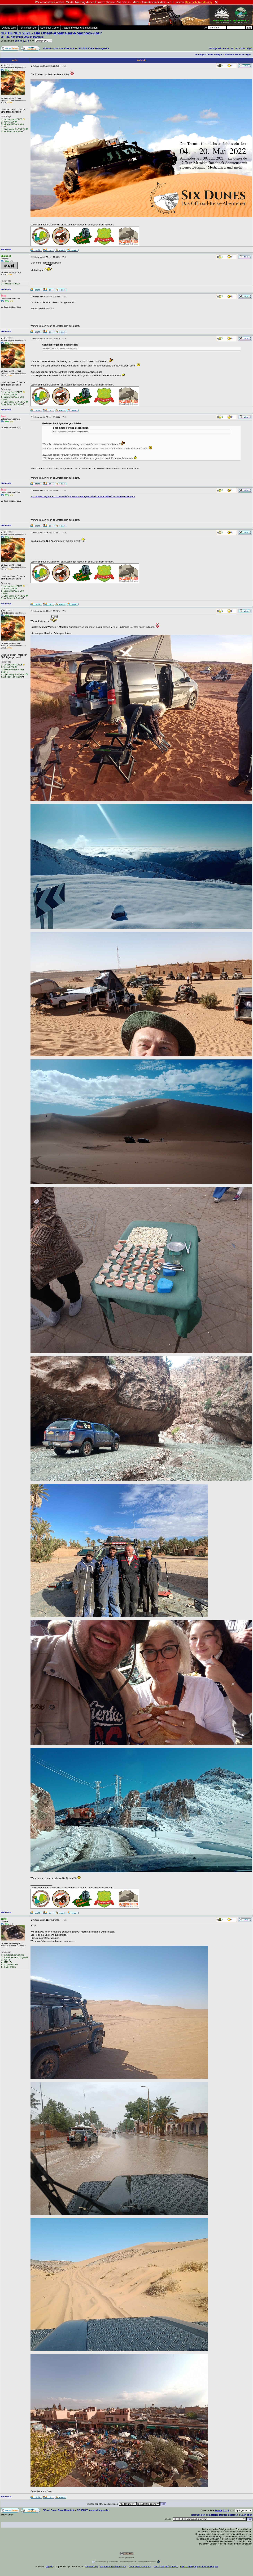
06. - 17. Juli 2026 (241, 21)
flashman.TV (91, 2566)
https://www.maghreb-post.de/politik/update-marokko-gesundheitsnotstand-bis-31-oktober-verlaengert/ (82, 496)
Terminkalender (28, 27)
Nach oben (6, 249)
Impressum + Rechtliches (113, 2566)
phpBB (49, 2566)
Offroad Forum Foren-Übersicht (59, 48)
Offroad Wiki (9, 27)
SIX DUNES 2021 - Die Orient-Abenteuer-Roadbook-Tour (51, 33)
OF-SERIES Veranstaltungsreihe (93, 48)
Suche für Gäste (49, 27)
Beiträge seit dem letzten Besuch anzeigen (230, 48)
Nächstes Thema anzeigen (238, 54)
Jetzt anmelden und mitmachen (80, 27)
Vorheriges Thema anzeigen (209, 54)
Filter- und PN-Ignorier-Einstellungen (199, 2566)
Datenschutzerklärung (140, 2566)
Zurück (18, 41)
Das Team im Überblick (166, 2566)
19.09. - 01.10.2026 (222, 21)
